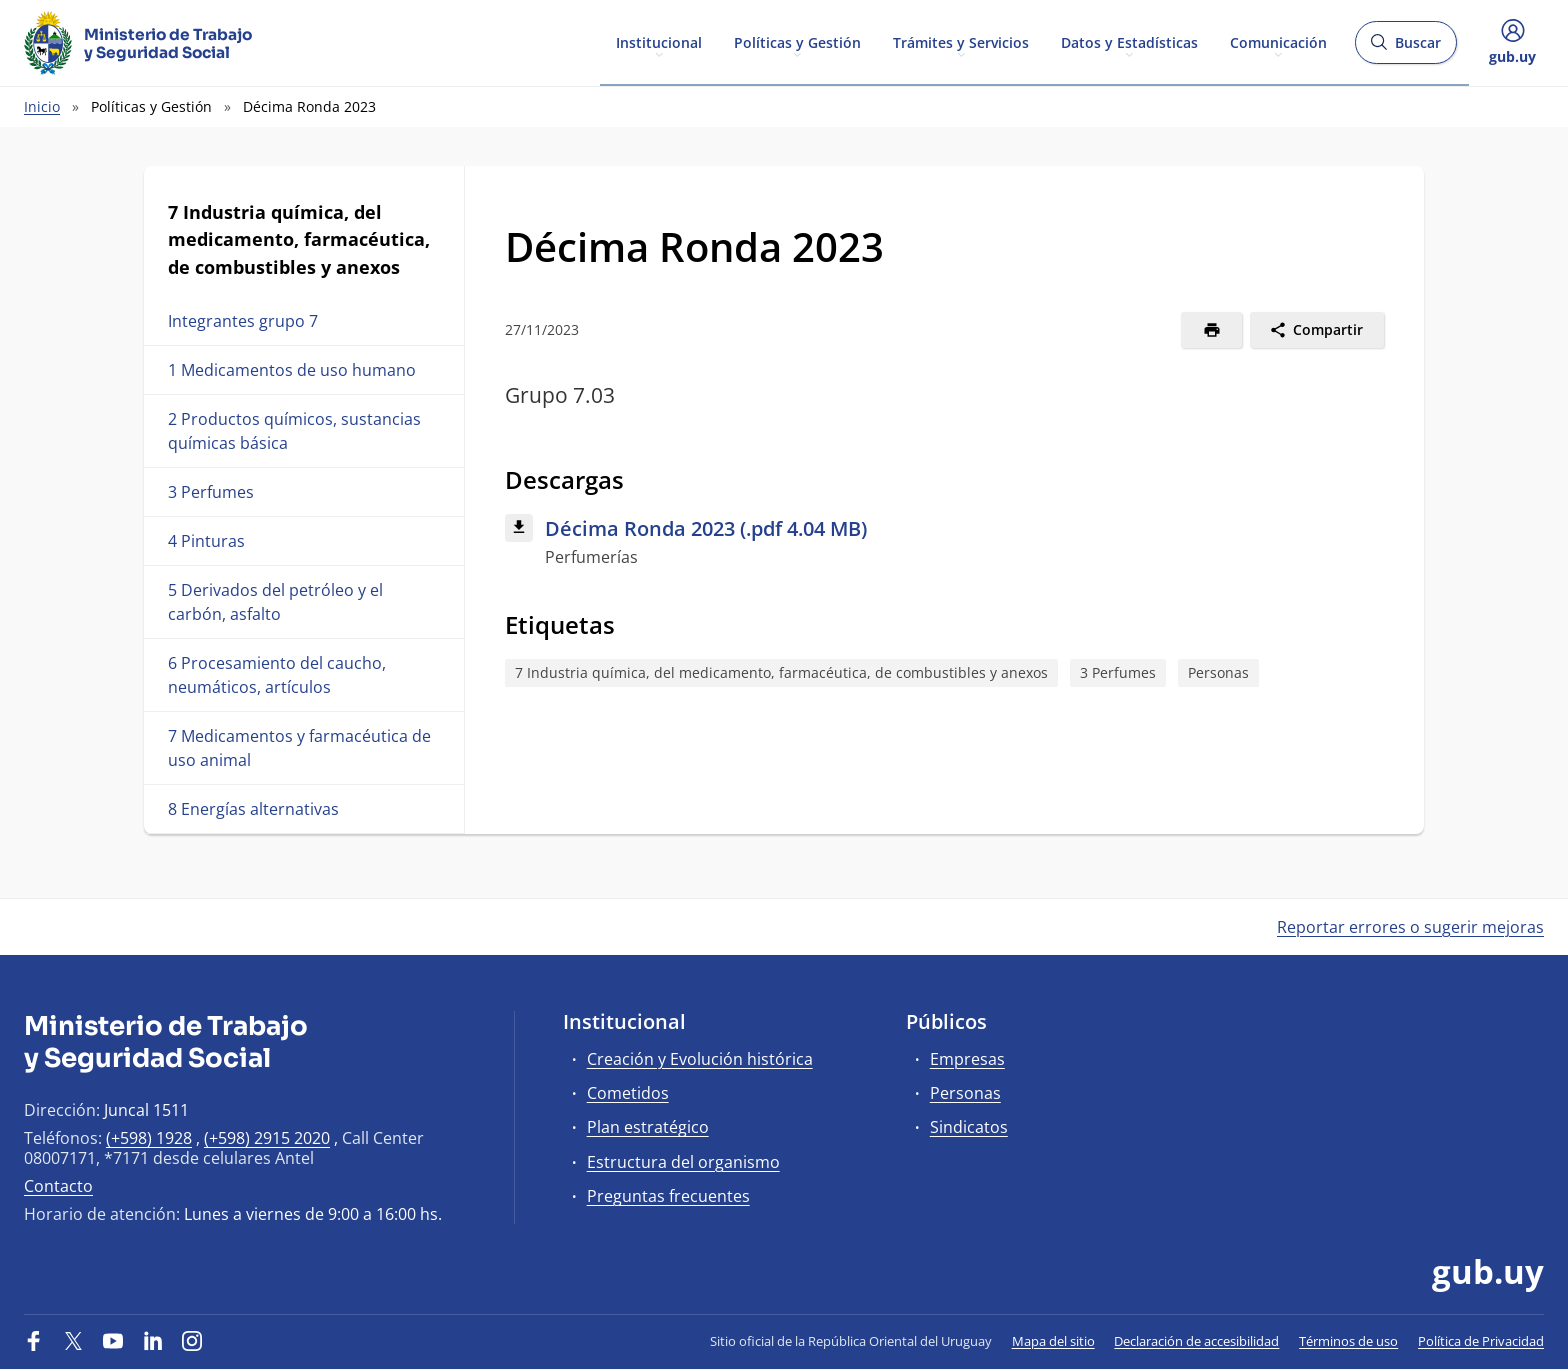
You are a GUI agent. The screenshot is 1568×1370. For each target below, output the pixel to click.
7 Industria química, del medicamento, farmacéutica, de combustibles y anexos (781, 672)
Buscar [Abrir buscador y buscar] (1405, 48)
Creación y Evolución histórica (700, 1059)
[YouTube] (113, 1341)
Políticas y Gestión (797, 41)
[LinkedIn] (153, 1341)
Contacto (58, 1186)
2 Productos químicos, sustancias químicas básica (294, 431)
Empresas (967, 1059)
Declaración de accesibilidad (1196, 1341)
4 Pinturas (206, 541)
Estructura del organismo (683, 1162)
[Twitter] (74, 1341)
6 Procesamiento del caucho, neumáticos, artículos (277, 675)
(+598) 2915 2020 (267, 1138)
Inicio (42, 106)
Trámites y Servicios (961, 41)
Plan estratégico (648, 1127)
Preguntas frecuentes (668, 1196)
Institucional (659, 41)
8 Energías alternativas (253, 809)
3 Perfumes (211, 492)
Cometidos (628, 1093)
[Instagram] (192, 1341)
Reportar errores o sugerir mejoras (1410, 927)
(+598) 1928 (149, 1138)
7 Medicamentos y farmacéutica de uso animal (299, 748)
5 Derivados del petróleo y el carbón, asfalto (275, 602)
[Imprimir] (1211, 330)
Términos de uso (1348, 1341)
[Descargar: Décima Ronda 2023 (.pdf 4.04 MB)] (944, 541)
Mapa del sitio (1053, 1341)
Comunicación (1278, 41)
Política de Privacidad (1481, 1341)
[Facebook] (34, 1341)
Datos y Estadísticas (1129, 41)
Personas (1218, 672)
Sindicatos (969, 1127)
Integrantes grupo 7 (243, 321)
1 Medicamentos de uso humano (292, 370)
